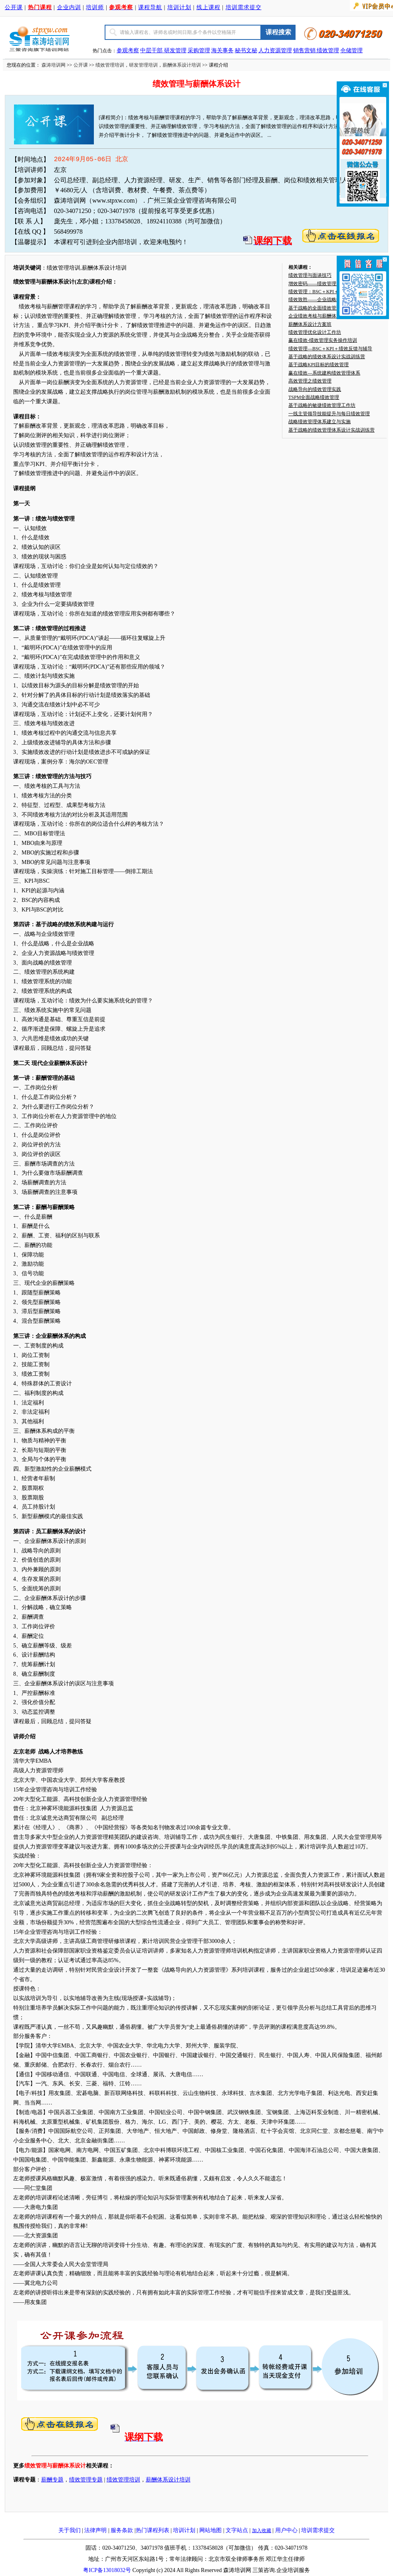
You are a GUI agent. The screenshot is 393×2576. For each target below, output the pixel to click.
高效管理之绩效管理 (309, 381)
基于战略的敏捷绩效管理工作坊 (321, 405)
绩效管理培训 (109, 65)
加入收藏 (261, 2530)
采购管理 (199, 50)
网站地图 (210, 2530)
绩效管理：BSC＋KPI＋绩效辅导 (323, 291)
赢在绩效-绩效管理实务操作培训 (322, 340)
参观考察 (128, 50)
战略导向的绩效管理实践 (314, 389)
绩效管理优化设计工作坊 (314, 332)
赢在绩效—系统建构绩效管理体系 (324, 373)
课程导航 (150, 7)
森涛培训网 (54, 65)
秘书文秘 (246, 50)
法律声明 (95, 2530)
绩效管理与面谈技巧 (309, 275)
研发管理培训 (143, 65)
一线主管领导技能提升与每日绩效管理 (329, 413)
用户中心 (286, 2530)
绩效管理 (328, 50)
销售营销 (304, 50)
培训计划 (179, 7)
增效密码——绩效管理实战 (317, 283)
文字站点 (237, 2530)
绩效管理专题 (86, 2480)
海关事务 (222, 50)
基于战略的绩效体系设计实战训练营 (326, 356)
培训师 (95, 7)
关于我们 (69, 2530)
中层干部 (152, 50)
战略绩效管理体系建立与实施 (319, 421)
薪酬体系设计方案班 (309, 324)
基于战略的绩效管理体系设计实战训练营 (331, 430)
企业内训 (69, 7)
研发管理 (175, 50)
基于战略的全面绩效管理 (314, 308)
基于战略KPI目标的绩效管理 (318, 364)
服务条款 (122, 2530)
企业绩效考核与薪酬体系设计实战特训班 (331, 316)
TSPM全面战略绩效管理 (313, 397)
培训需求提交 (244, 7)
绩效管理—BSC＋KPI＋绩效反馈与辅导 (330, 348)
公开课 (14, 7)
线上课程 (208, 7)
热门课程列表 (152, 2530)
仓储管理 (351, 50)
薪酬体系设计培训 (182, 65)
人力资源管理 (275, 50)
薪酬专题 (52, 2480)
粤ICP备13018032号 (107, 2570)
